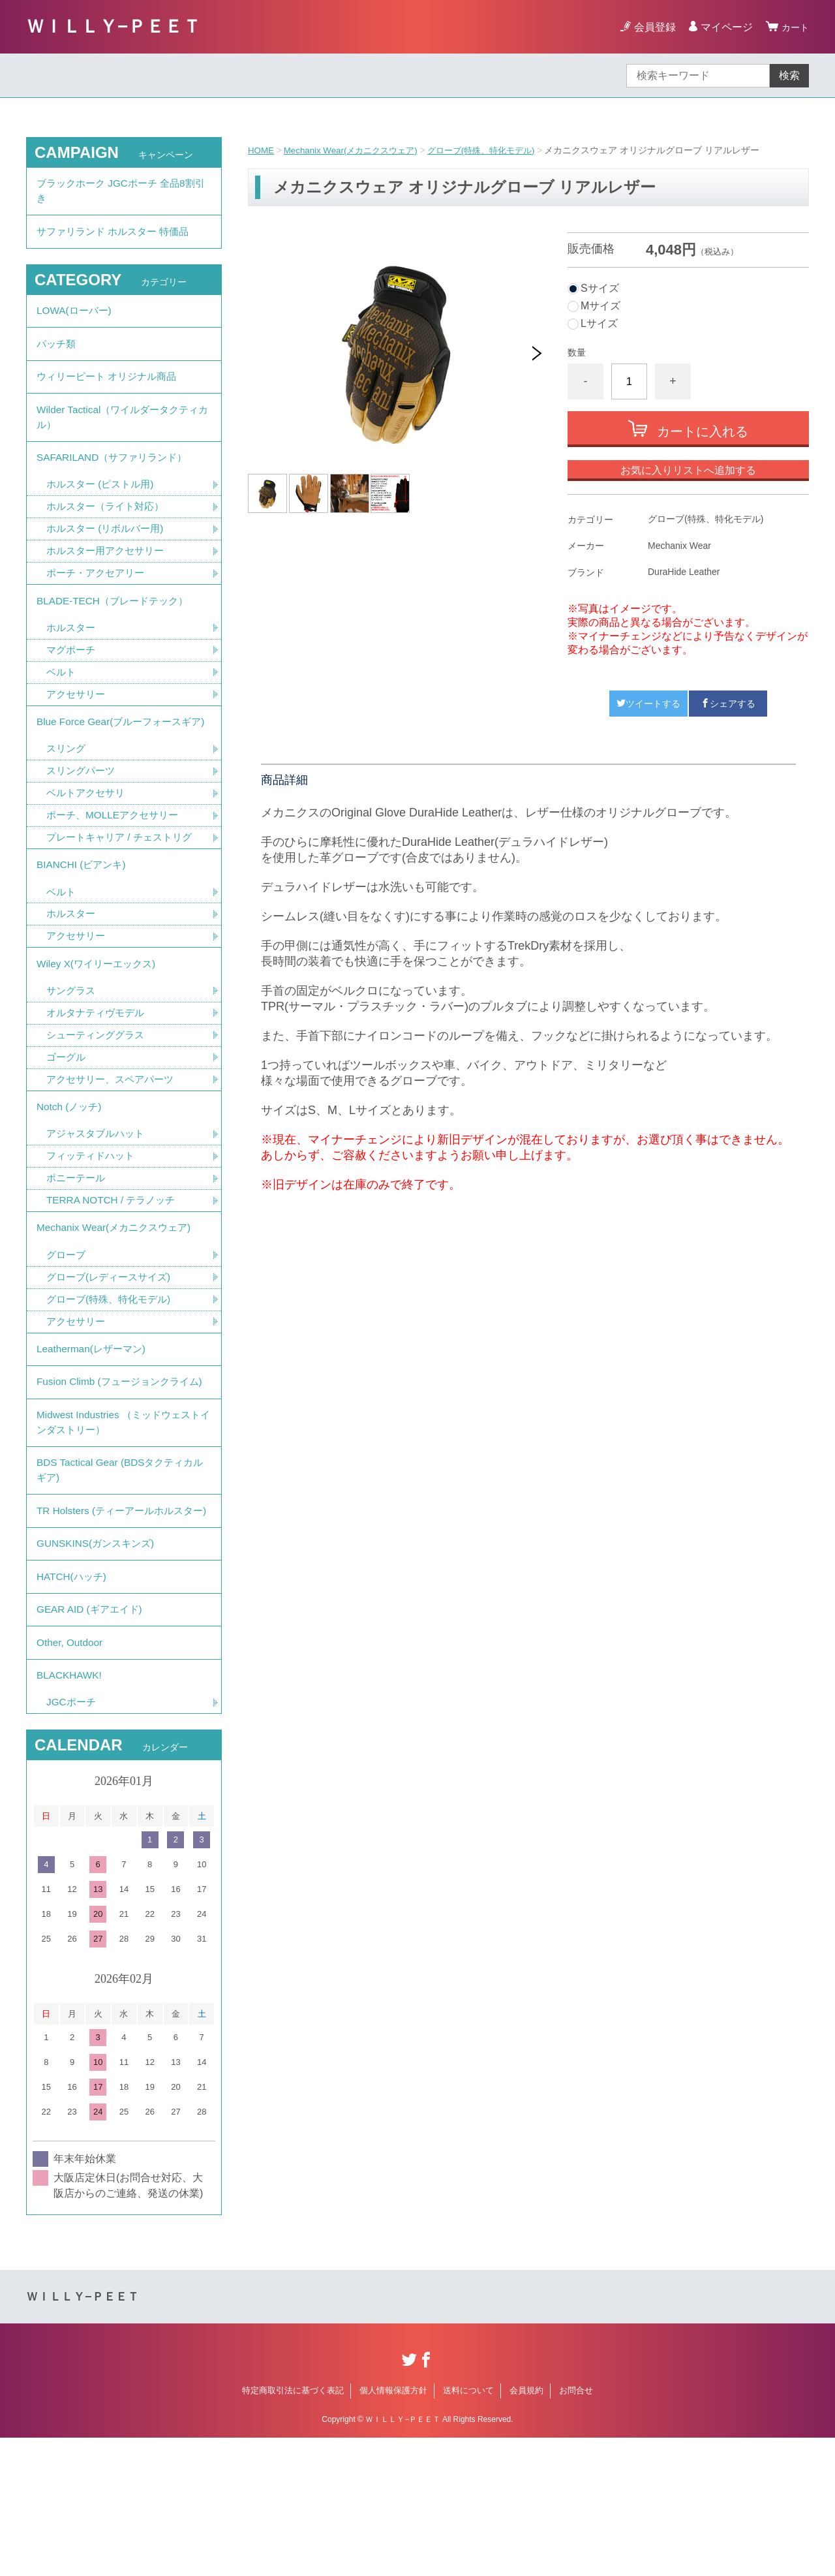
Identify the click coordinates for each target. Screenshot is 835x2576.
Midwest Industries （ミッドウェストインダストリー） (123, 1521)
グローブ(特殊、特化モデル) (495, 150)
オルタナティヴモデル (98, 1074)
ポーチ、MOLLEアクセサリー (116, 867)
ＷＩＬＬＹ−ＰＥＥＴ (113, 26)
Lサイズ (599, 323)
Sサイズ (600, 288)
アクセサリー (77, 724)
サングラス (72, 1051)
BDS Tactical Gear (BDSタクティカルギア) (119, 1572)
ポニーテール (77, 1246)
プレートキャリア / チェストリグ (123, 889)
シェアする (728, 703)
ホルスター (72, 656)
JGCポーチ (72, 1840)
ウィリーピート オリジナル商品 (111, 390)
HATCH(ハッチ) (73, 1703)
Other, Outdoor (71, 1775)
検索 (789, 75)
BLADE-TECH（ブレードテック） (116, 627)
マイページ (723, 27)
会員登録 (651, 27)
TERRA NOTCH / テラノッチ (114, 1269)
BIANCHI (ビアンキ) (83, 919)
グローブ (67, 1327)
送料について (468, 2529)
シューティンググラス (98, 1097)
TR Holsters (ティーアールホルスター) (119, 1624)
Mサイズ (600, 306)
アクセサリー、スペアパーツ (114, 1143)
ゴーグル (67, 1120)
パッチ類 (57, 354)
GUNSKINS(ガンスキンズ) (98, 1667)
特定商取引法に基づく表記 (293, 2529)
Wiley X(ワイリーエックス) (99, 1023)
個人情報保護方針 (393, 2529)
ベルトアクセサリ (88, 844)
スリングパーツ (82, 821)
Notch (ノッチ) (71, 1172)
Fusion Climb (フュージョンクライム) (117, 1469)
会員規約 (526, 2529)
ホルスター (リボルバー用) (108, 552)
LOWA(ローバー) (76, 318)
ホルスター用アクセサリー (109, 575)
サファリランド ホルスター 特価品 (118, 236)
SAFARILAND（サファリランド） (116, 478)
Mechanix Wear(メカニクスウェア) (356, 150)
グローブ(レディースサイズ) (112, 1350)
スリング (67, 798)
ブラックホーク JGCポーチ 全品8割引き (121, 192)
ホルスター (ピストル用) (103, 506)
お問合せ (576, 2529)
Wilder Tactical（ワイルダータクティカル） (122, 434)
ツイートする (648, 703)
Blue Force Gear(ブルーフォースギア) (118, 762)
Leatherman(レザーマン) (94, 1425)
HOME (261, 150)
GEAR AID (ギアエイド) (92, 1739)
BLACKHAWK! (70, 1811)
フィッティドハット (93, 1224)
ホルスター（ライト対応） (109, 529)
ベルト (62, 701)
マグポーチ (72, 679)
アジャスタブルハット (98, 1201)
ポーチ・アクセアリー (98, 598)
